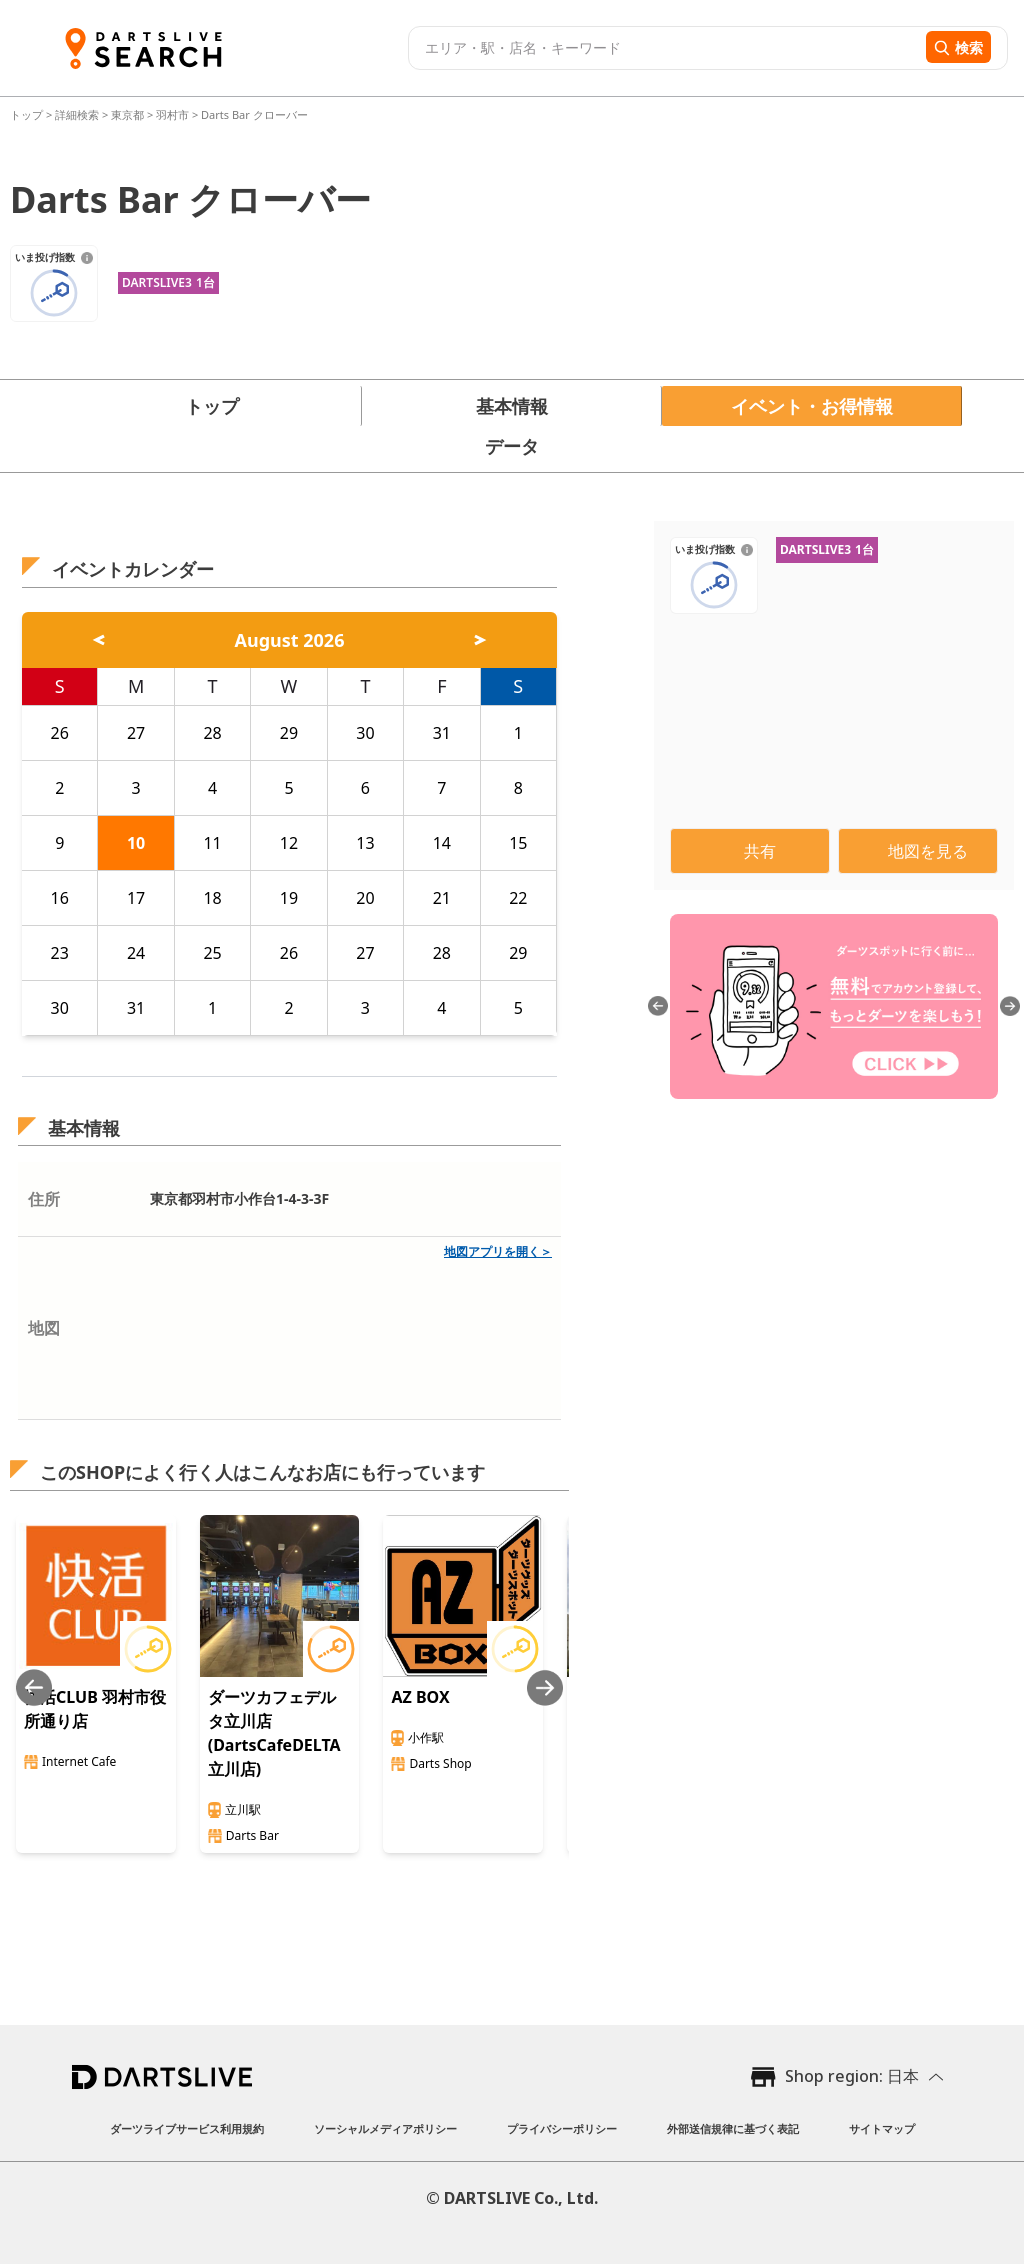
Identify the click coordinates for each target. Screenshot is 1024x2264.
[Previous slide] (34, 1687)
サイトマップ (882, 2128)
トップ (28, 114)
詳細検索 (78, 114)
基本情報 (512, 406)
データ (512, 446)
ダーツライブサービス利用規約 (187, 2128)
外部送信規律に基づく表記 (733, 2128)
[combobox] (664, 48)
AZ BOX (420, 1697)
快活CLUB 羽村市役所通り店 (95, 1709)
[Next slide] (545, 1687)
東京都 (127, 114)
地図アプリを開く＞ (498, 1251)
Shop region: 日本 (852, 2076)
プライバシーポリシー (562, 2128)
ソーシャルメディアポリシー (385, 2128)
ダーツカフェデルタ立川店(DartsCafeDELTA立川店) (274, 1733)
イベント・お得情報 (812, 406)
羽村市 (172, 114)
